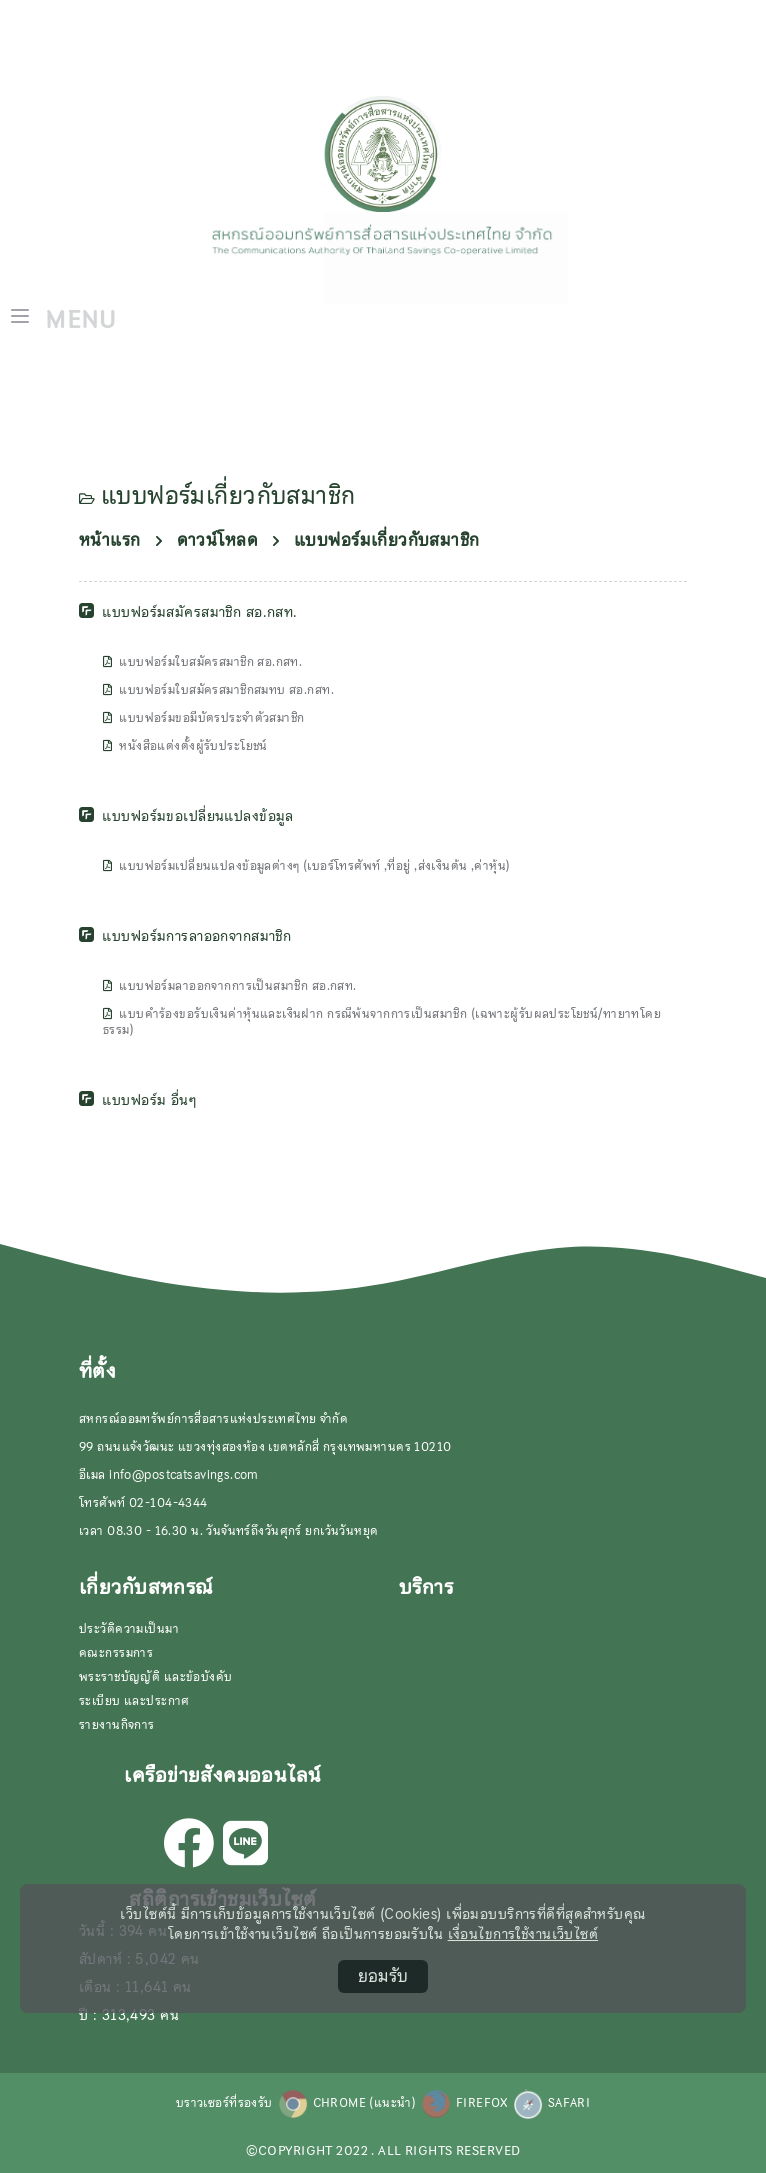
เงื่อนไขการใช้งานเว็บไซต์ (523, 1934)
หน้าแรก (110, 540)
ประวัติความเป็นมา (129, 1629)
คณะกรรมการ (116, 1653)
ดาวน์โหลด (217, 540)
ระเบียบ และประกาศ (134, 1701)
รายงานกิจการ (117, 1725)
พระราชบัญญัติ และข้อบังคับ (156, 1677)
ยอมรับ (383, 1976)
